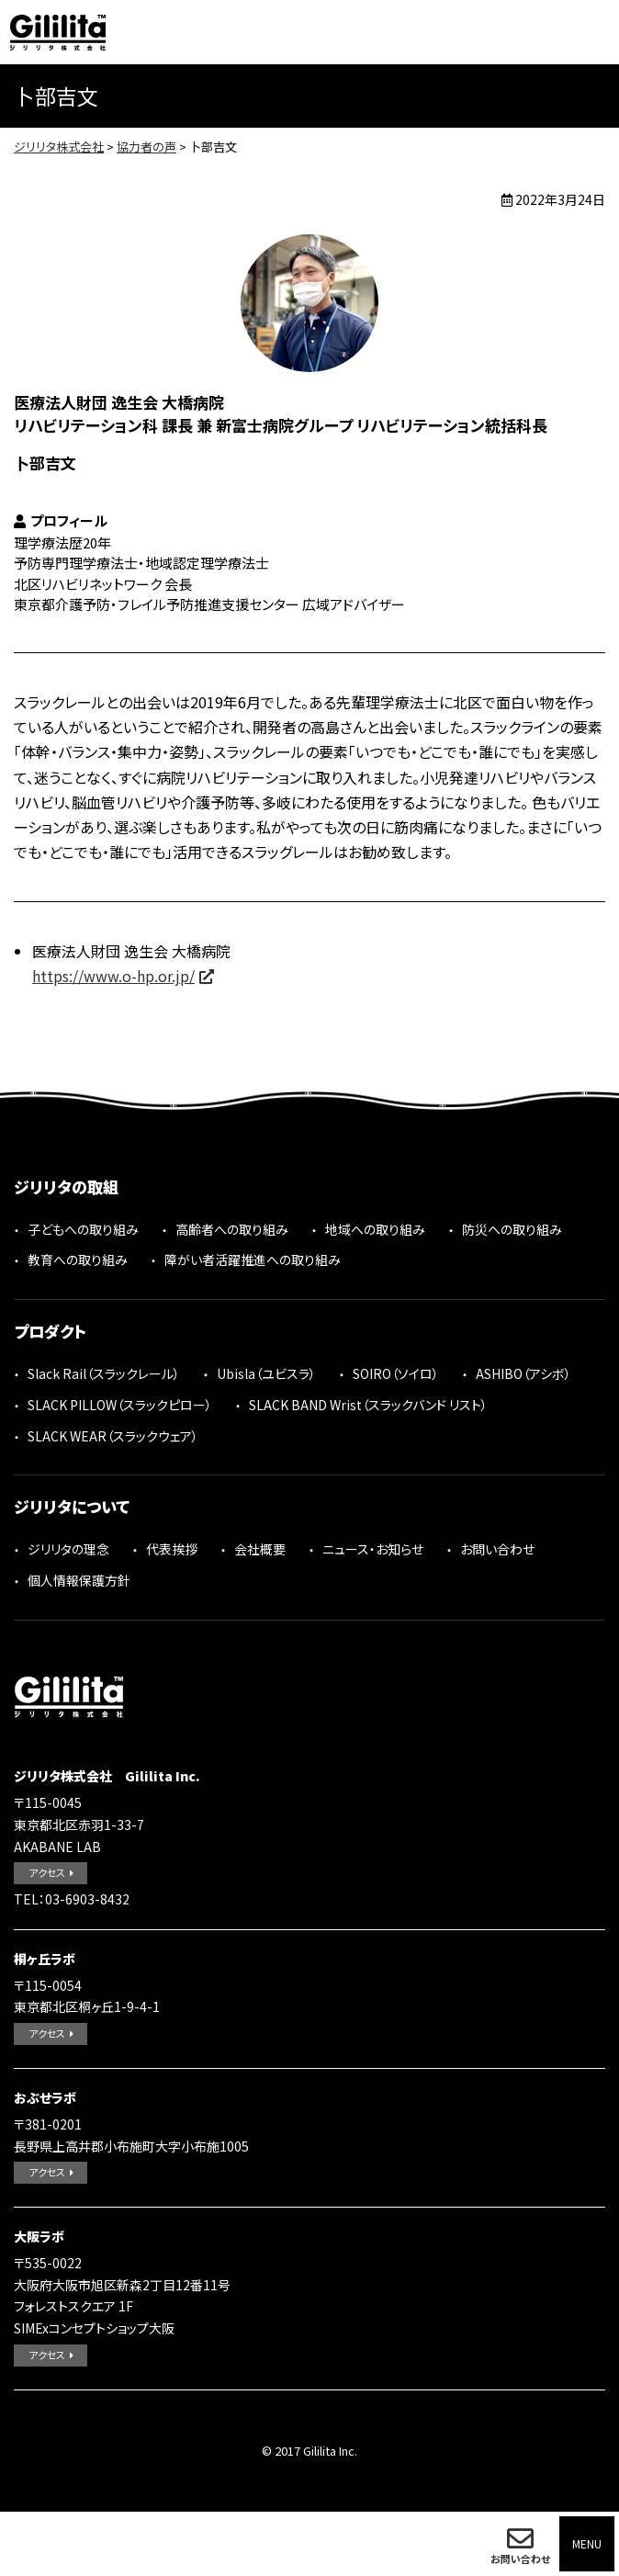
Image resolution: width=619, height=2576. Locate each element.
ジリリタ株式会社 (58, 32)
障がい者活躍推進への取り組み (252, 1259)
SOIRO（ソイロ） (396, 1373)
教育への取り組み (78, 1259)
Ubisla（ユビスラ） (266, 1373)
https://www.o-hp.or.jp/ (113, 976)
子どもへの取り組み (83, 1229)
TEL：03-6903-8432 (71, 1899)
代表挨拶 (171, 1549)
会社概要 (260, 1549)
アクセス (46, 1872)
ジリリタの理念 (68, 1549)
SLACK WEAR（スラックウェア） (113, 1436)
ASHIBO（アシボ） (523, 1373)
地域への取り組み (375, 1229)
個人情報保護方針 (79, 1580)
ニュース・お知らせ (372, 1549)
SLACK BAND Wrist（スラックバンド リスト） (368, 1404)
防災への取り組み (512, 1229)
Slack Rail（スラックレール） (104, 1373)
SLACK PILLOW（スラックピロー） (120, 1404)
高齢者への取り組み (231, 1229)
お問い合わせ (520, 2558)
